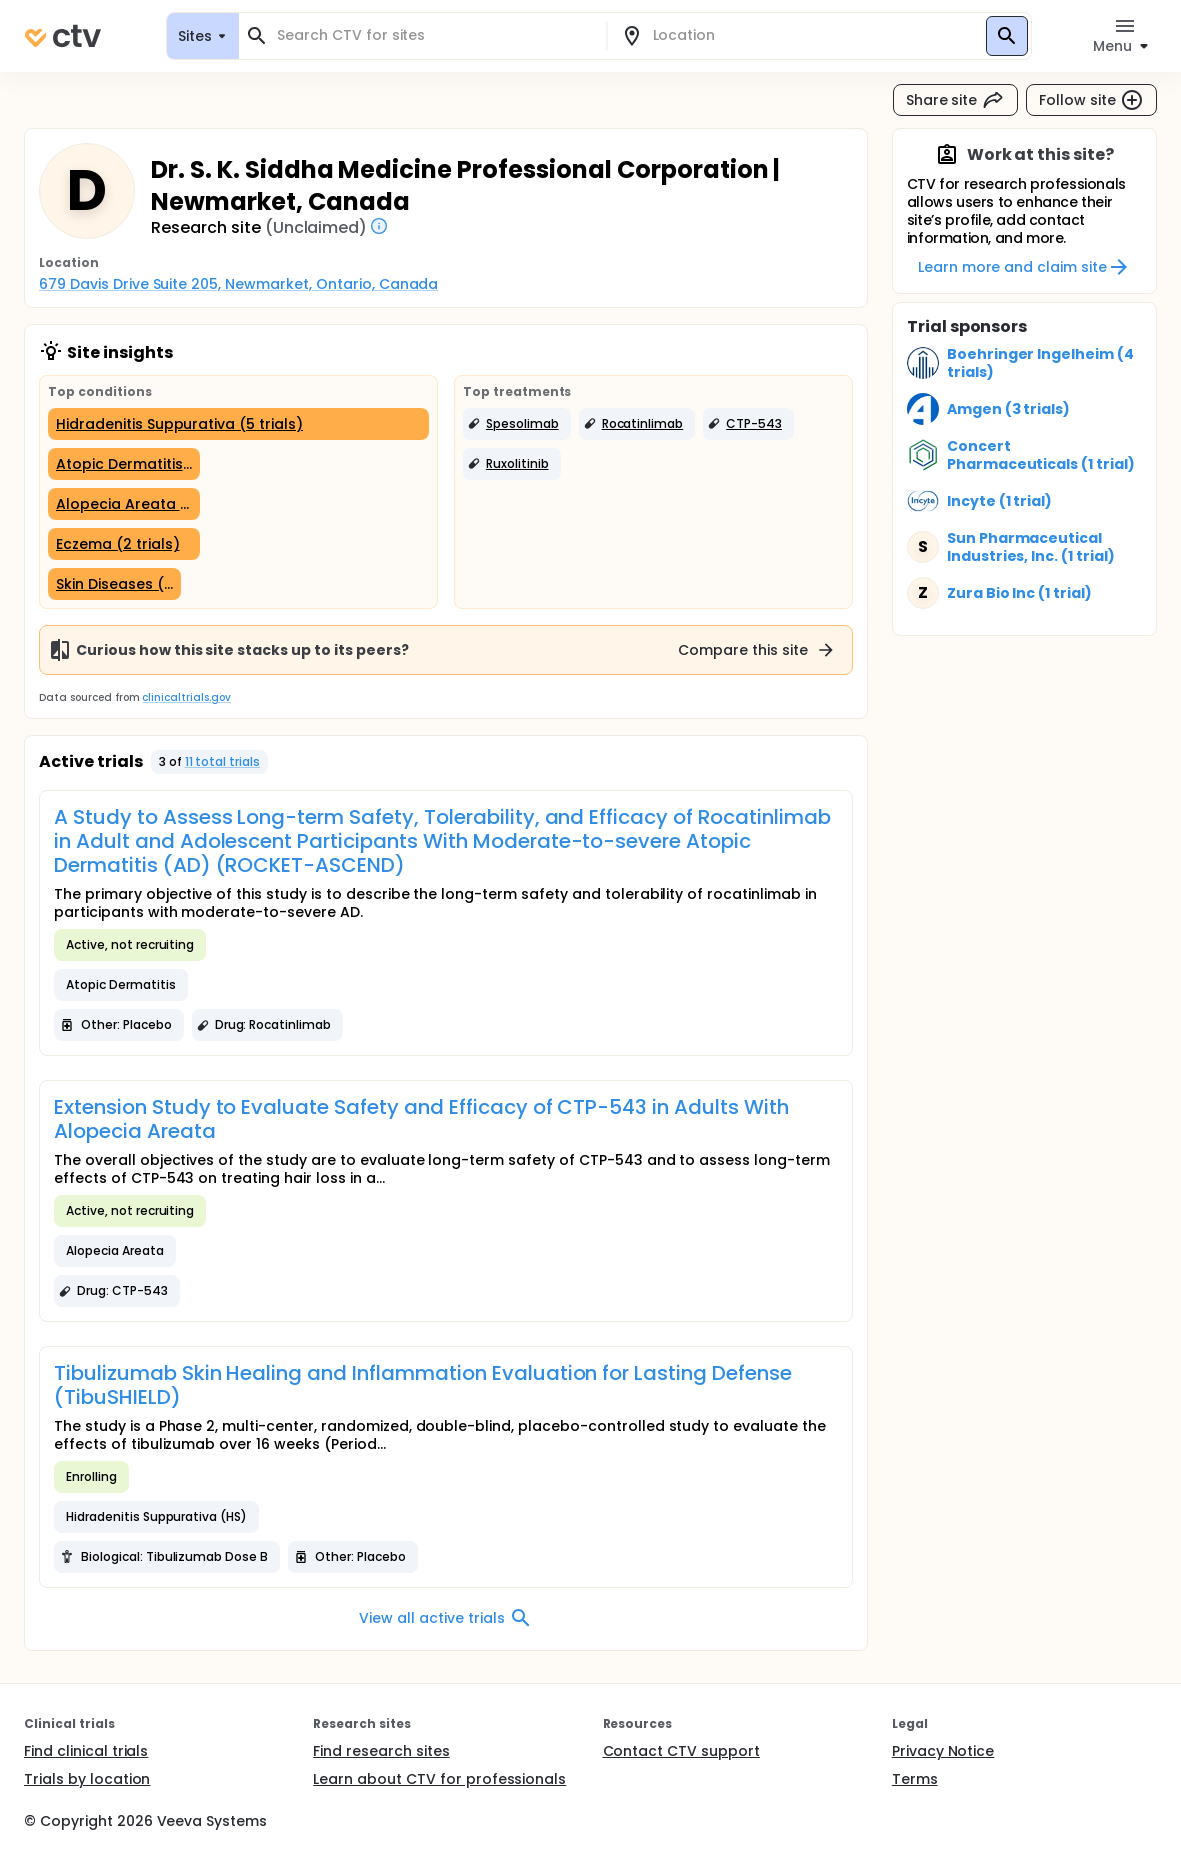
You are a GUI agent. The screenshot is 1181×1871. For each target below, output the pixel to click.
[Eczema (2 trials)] (124, 544)
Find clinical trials (86, 1751)
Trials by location (87, 1779)
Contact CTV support (681, 1751)
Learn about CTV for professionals (439, 1779)
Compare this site (757, 650)
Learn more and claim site (1024, 267)
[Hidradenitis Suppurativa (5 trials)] (238, 424)
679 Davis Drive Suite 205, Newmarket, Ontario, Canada (238, 284)
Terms (915, 1779)
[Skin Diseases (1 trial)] (114, 584)
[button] (517, 424)
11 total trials (223, 761)
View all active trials (445, 1618)
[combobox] (434, 35)
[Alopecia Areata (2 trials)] (124, 504)
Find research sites (381, 1751)
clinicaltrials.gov (186, 697)
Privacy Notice (943, 1751)
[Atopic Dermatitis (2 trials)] (124, 464)
